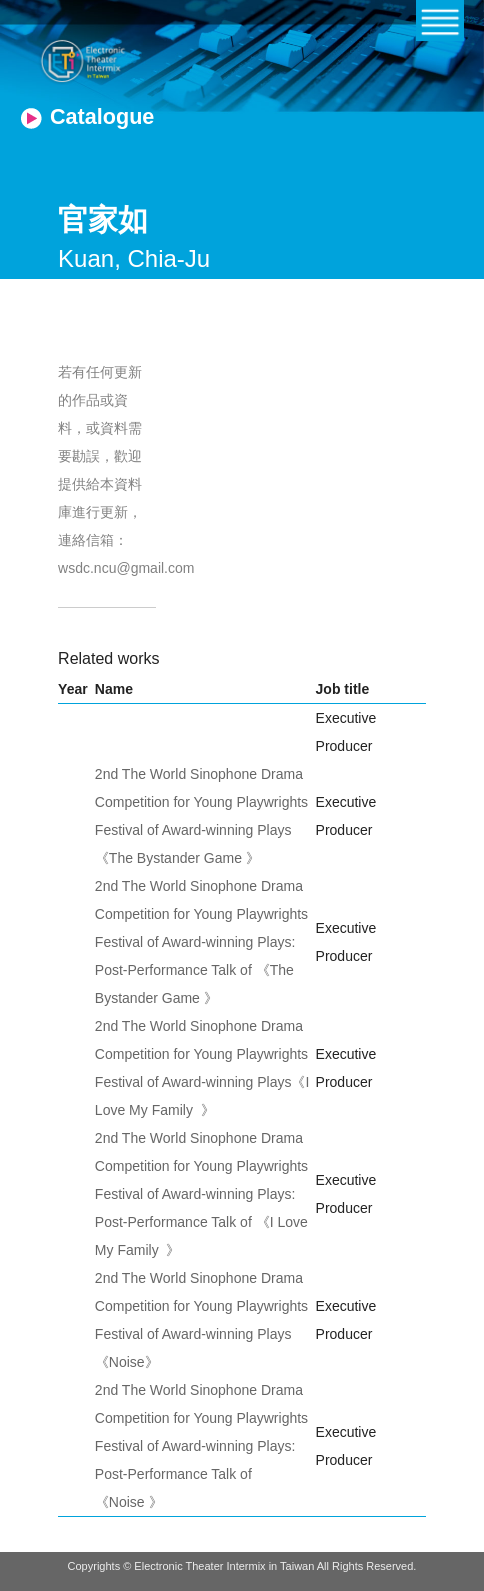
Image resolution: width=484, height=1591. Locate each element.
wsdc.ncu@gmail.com (126, 568)
